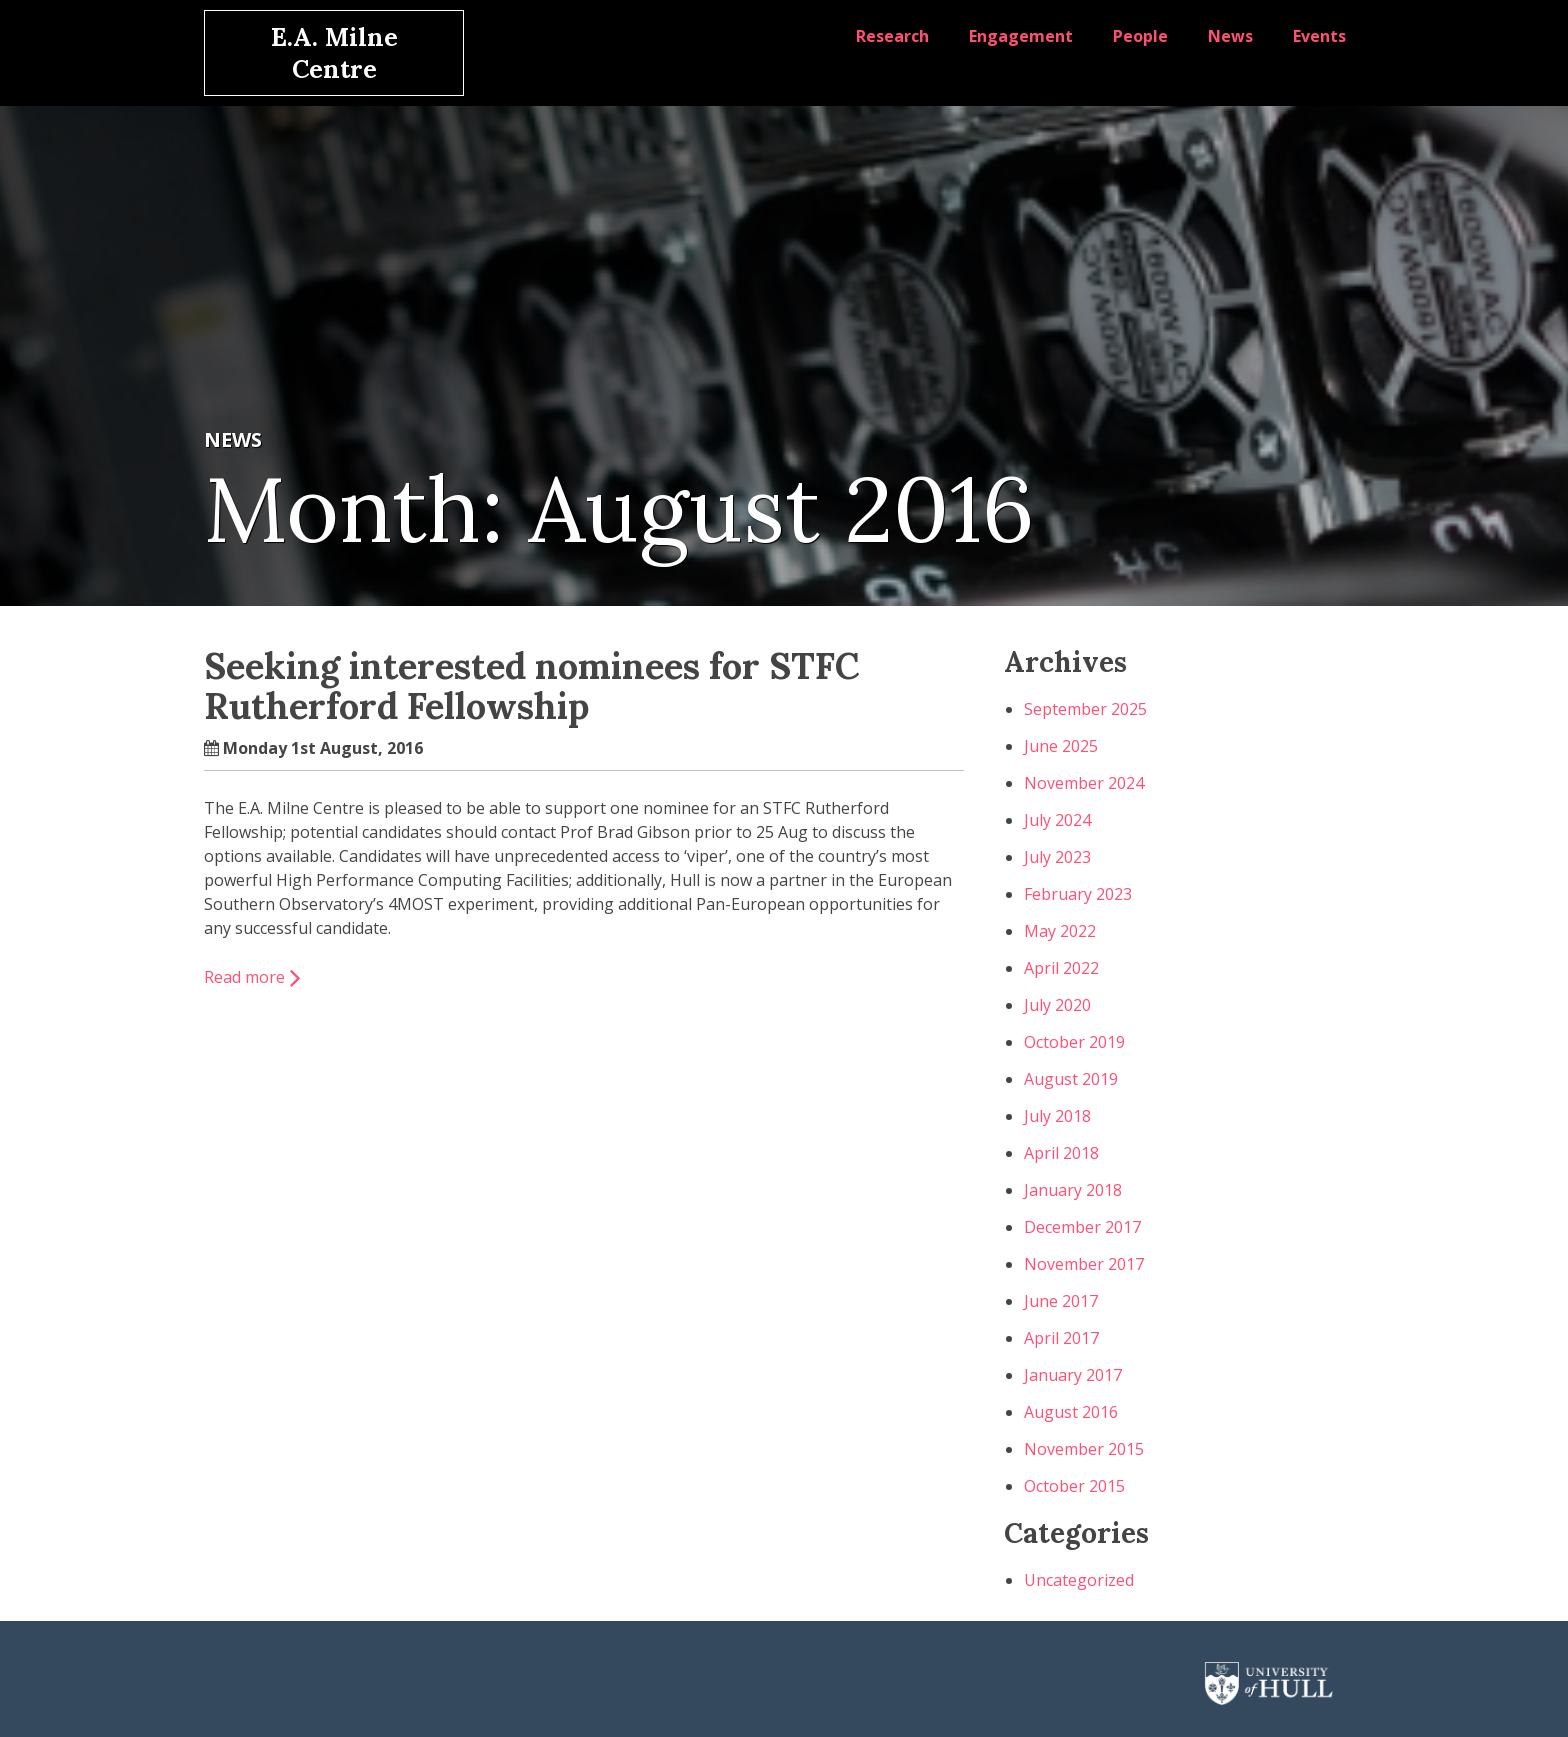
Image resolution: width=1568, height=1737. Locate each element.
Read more (244, 977)
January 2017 (1073, 1375)
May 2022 (1060, 931)
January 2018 (1073, 1190)
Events (1319, 36)
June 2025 (1061, 746)
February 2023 (1078, 894)
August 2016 (1071, 1412)
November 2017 (1084, 1264)
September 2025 (1085, 709)
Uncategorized (1079, 1580)
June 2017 (1061, 1301)
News (1230, 36)
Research (892, 36)
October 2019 (1074, 1042)
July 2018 (1057, 1116)
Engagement (1021, 36)
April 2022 (1061, 968)
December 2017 (1082, 1227)
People (1140, 36)
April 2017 (1061, 1338)
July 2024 (1057, 820)
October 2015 (1074, 1486)
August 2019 (1071, 1079)
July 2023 (1057, 857)
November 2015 (1084, 1449)
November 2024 (1084, 783)
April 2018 (1061, 1153)
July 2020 (1057, 1005)
